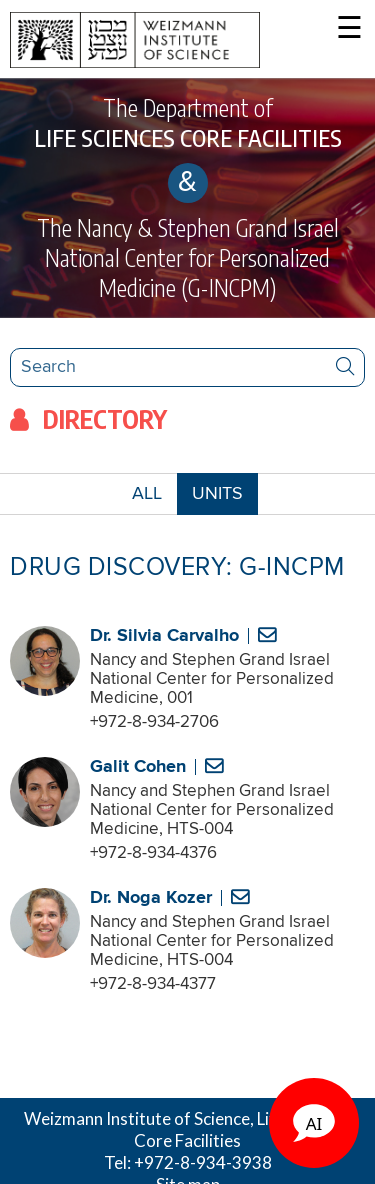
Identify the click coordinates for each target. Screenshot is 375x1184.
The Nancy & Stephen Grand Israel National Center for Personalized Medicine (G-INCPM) (188, 257)
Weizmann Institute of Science (137, 1118)
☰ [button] (349, 29)
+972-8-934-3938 (203, 1162)
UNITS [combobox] (217, 494)
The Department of (187, 123)
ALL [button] (154, 498)
